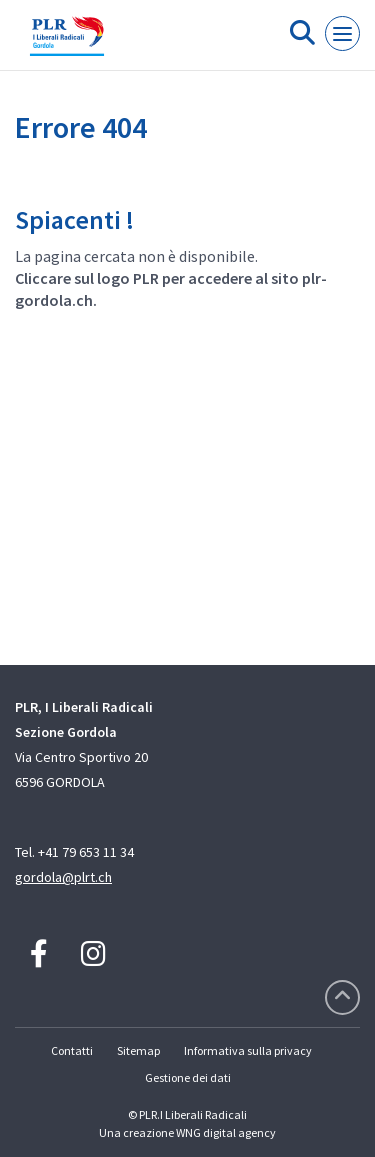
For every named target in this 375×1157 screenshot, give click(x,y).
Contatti (72, 1050)
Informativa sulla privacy (248, 1050)
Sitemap (138, 1050)
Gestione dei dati (188, 1077)
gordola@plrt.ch (63, 877)
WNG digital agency (226, 1132)
